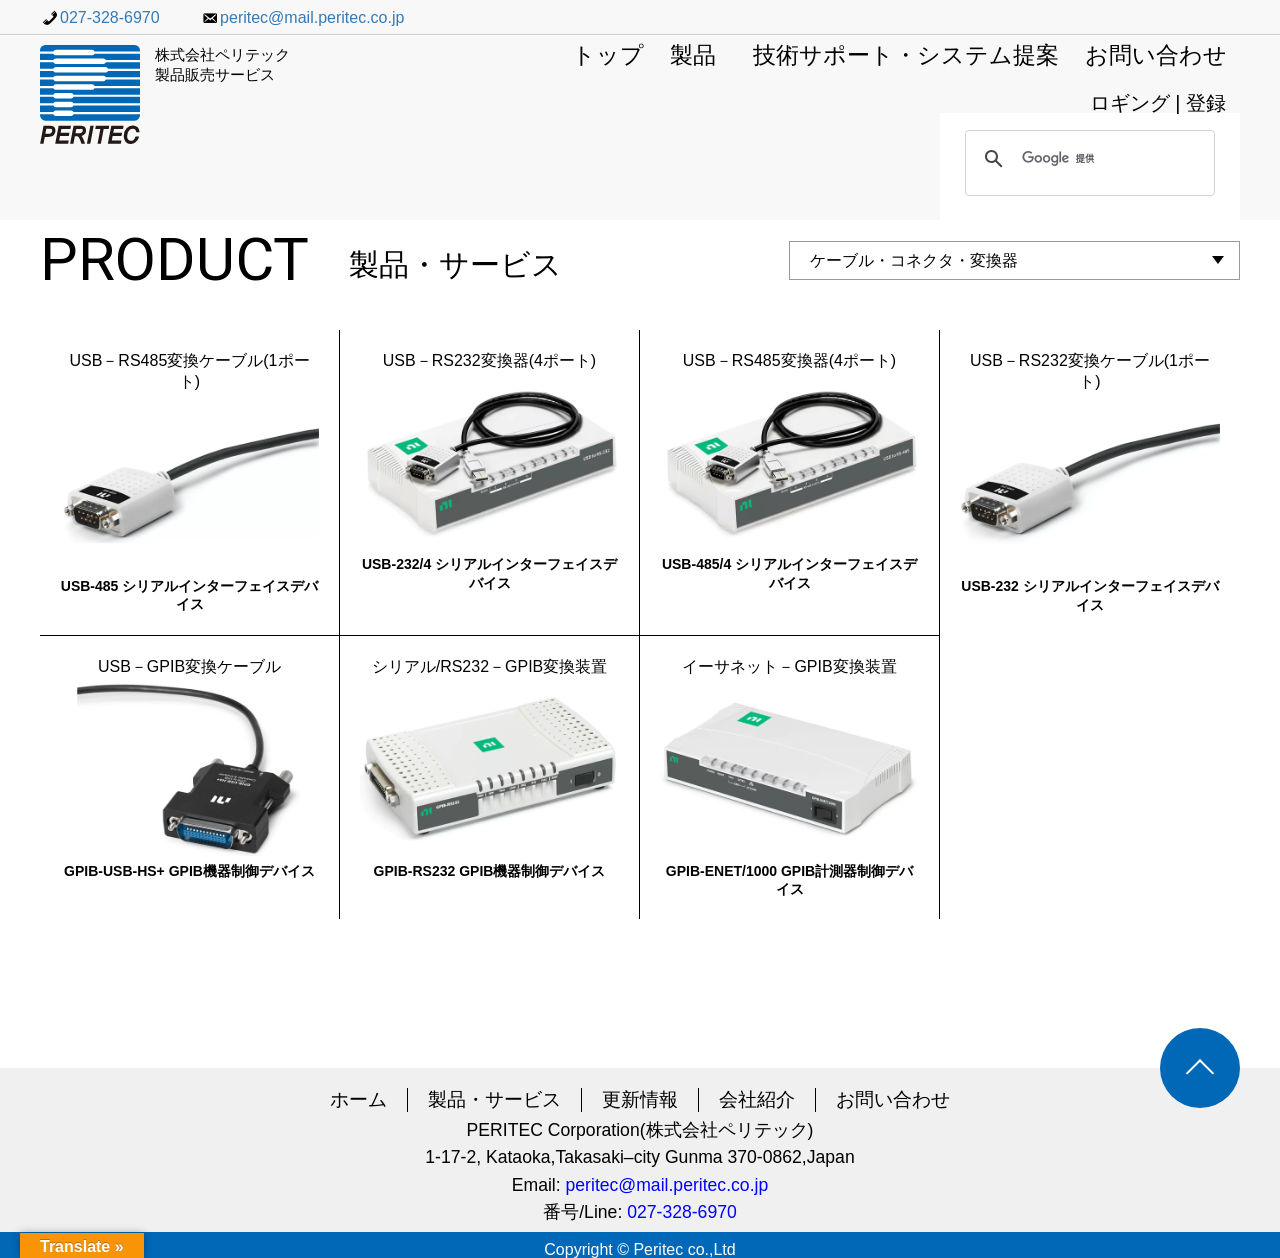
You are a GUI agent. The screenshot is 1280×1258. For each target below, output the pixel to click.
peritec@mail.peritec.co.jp (302, 17)
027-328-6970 (100, 17)
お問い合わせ (1156, 56)
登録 (1206, 103)
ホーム (358, 1099)
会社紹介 (757, 1099)
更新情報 (640, 1099)
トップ (608, 56)
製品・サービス (494, 1099)
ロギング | (1138, 103)
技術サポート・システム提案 (906, 56)
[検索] (1087, 159)
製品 (693, 56)
